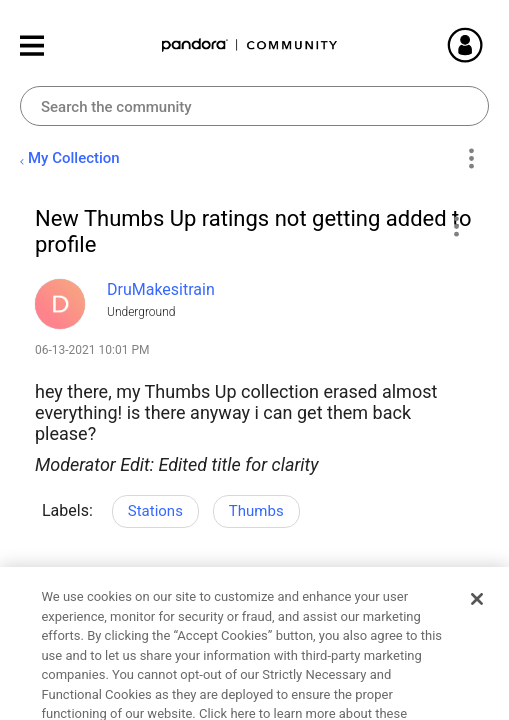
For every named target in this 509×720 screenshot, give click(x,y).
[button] (455, 226)
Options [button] (470, 159)
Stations (155, 511)
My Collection (74, 158)
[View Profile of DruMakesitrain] (161, 289)
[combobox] (254, 106)
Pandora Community (250, 45)
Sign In (489, 45)
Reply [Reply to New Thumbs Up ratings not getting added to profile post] (221, 629)
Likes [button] (69, 627)
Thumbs (256, 511)
